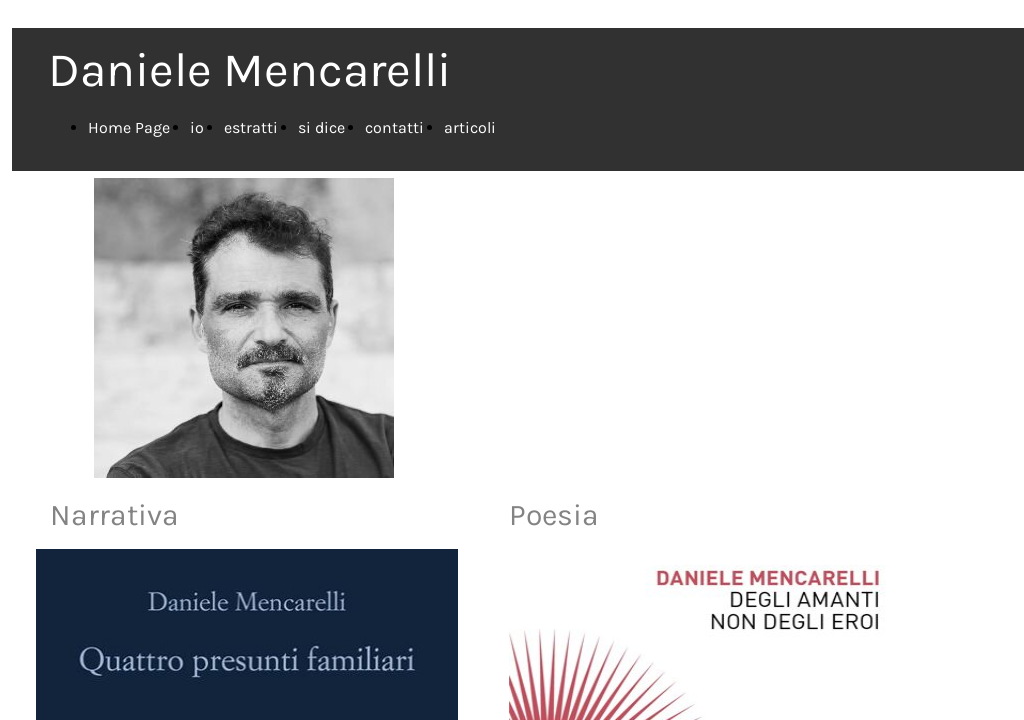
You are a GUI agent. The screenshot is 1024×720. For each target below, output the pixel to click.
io (197, 127)
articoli (470, 127)
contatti (394, 127)
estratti (251, 127)
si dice (321, 127)
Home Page (129, 127)
